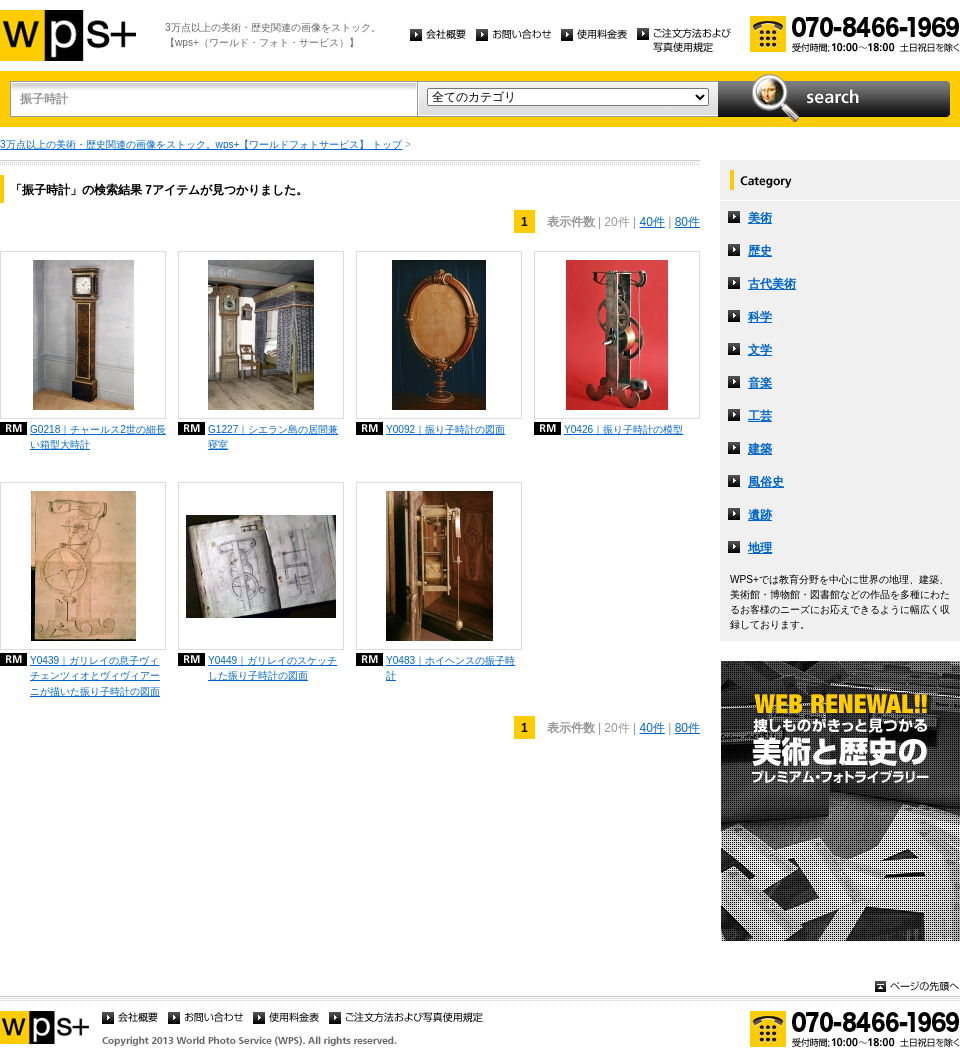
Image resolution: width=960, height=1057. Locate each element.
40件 (651, 222)
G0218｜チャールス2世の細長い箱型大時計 (98, 437)
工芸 (760, 416)
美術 (760, 218)
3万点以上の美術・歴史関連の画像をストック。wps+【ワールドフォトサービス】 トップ (201, 144)
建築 (760, 449)
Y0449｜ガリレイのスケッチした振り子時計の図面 (272, 668)
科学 (760, 317)
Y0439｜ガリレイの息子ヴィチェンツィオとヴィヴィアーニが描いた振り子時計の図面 (95, 675)
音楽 (760, 383)
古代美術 (772, 284)
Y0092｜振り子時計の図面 (445, 429)
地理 (760, 548)
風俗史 (766, 482)
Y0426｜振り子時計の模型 (623, 429)
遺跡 (760, 515)
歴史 (760, 251)
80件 (687, 222)
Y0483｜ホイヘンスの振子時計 (450, 668)
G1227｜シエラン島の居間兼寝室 (273, 437)
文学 (760, 350)
